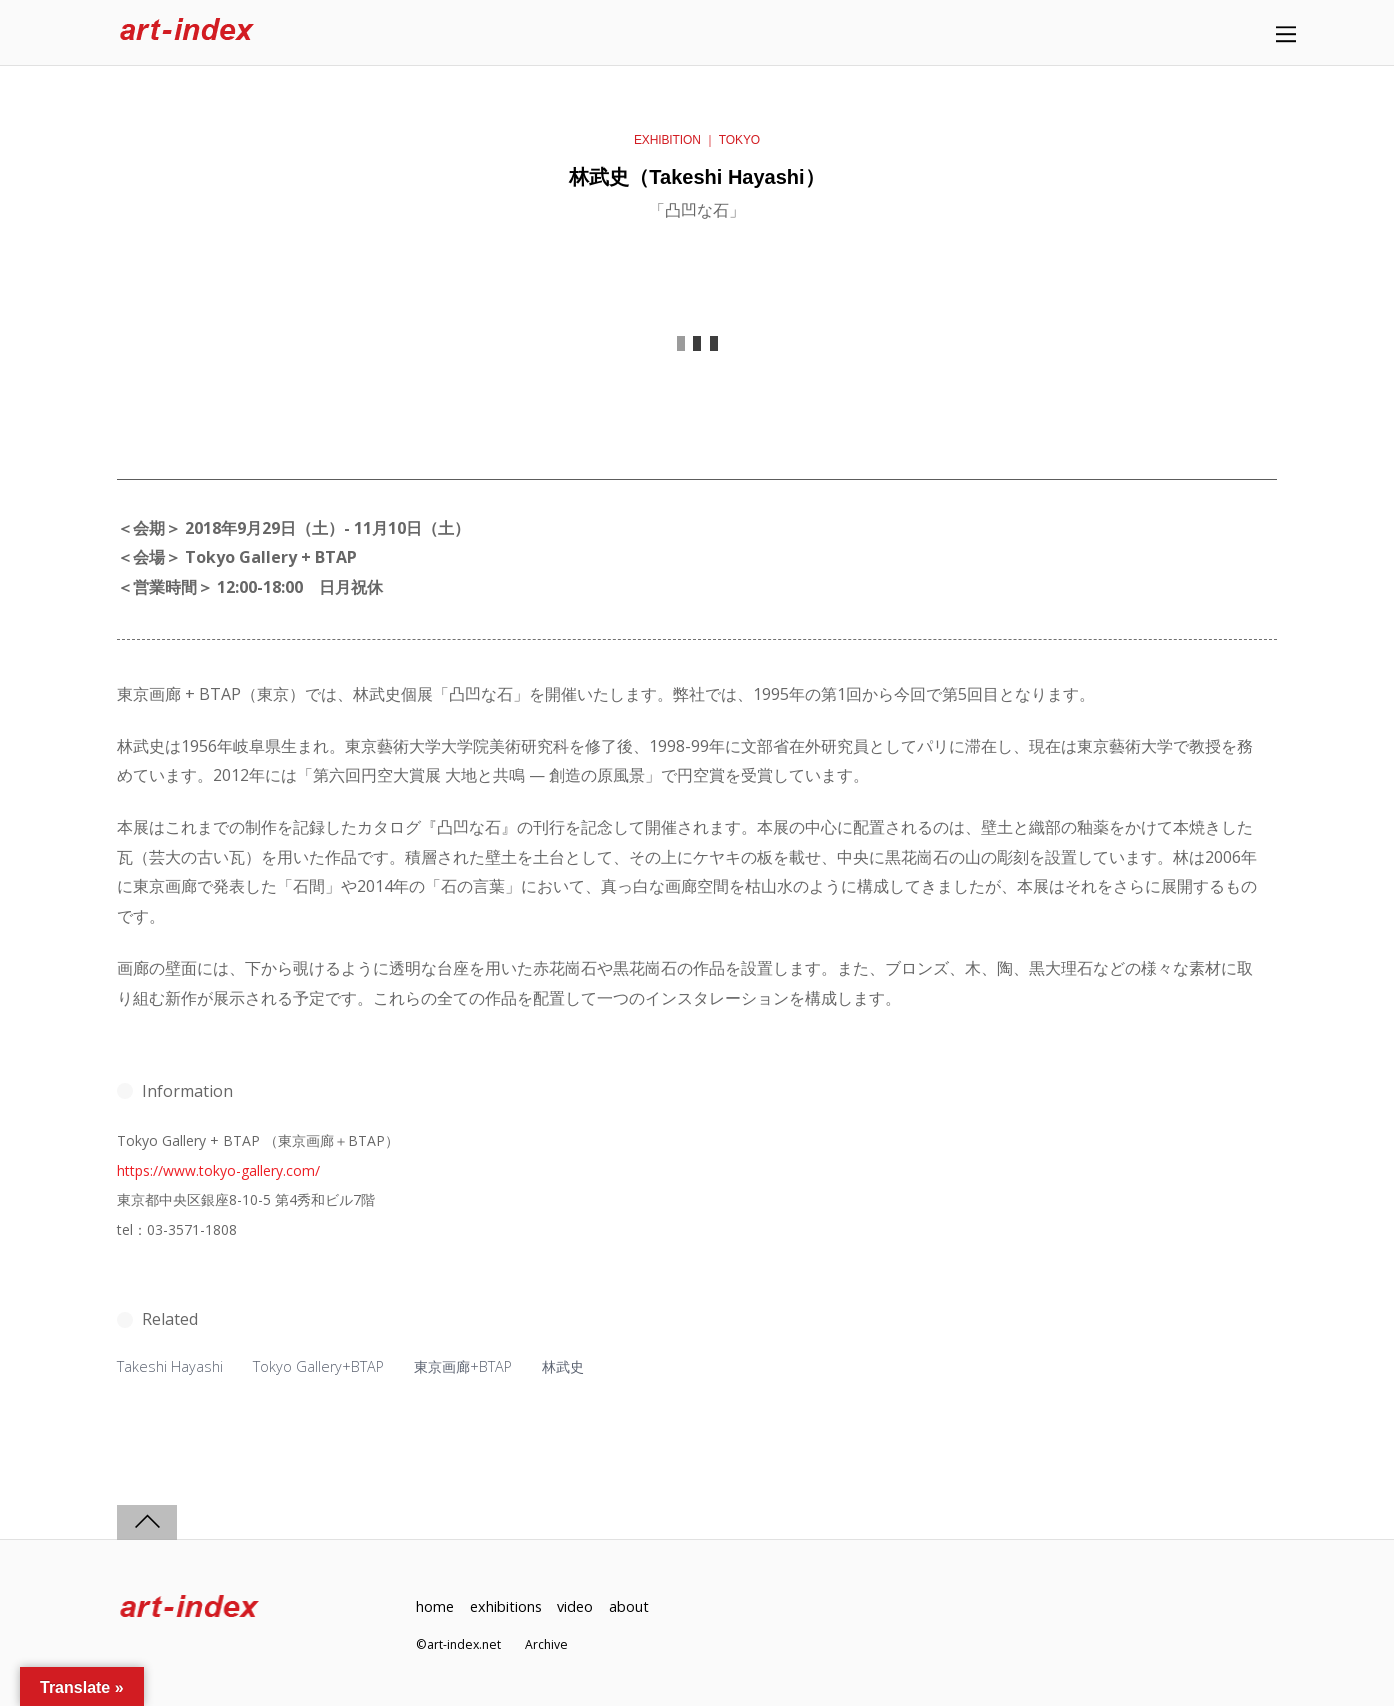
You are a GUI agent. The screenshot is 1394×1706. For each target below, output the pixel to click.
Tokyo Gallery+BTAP (318, 1366)
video (575, 1606)
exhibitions (506, 1606)
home (435, 1606)
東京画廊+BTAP (463, 1366)
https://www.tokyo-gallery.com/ (218, 1170)
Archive (546, 1644)
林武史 (563, 1366)
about (629, 1606)
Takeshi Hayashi (170, 1366)
